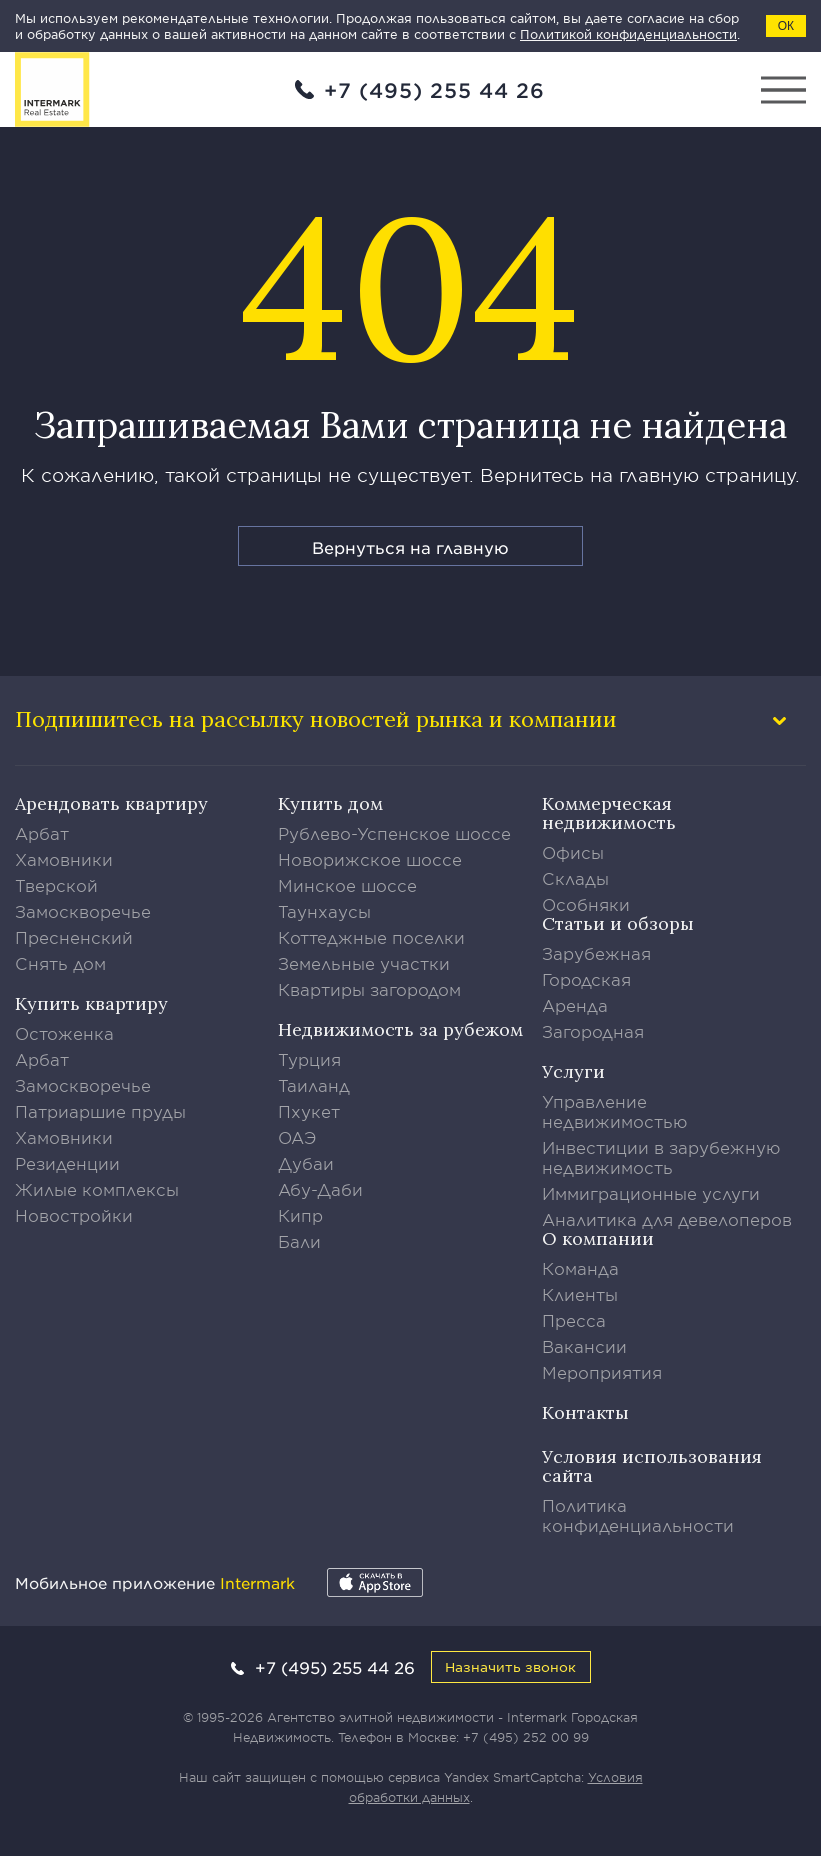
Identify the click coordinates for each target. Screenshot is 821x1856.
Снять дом (60, 963)
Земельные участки (364, 963)
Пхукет (309, 1111)
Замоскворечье (83, 911)
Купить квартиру (91, 1003)
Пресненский (74, 937)
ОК (786, 26)
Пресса (574, 1320)
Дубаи (306, 1163)
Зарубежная (596, 953)
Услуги (573, 1071)
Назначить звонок (510, 1666)
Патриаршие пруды (100, 1111)
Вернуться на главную (410, 547)
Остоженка (64, 1033)
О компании (598, 1238)
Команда (580, 1268)
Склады (575, 878)
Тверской (56, 885)
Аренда (575, 1005)
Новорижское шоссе (370, 859)
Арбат (42, 833)
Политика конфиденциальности (638, 1515)
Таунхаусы (324, 911)
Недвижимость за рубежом (400, 1029)
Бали (299, 1241)
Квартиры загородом (369, 989)
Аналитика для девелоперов (667, 1219)
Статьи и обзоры (618, 923)
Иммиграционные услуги (651, 1193)
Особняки (586, 904)
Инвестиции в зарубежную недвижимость (661, 1157)
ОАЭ (297, 1137)
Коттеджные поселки (371, 937)
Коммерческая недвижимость (609, 813)
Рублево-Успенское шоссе (394, 833)
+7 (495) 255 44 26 (434, 90)
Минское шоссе (347, 885)
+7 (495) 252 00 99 (526, 1737)
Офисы (573, 852)
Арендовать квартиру (111, 803)
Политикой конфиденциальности (628, 34)
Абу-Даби (320, 1189)
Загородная (593, 1031)
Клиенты (580, 1294)
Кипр (300, 1215)
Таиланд (314, 1085)
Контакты (585, 1412)
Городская (586, 979)
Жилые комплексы (97, 1189)
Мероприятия (602, 1372)
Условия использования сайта (652, 1466)
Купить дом (330, 803)
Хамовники (64, 859)
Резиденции (67, 1163)
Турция (309, 1059)
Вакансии (584, 1346)
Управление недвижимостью (615, 1111)
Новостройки (74, 1215)
